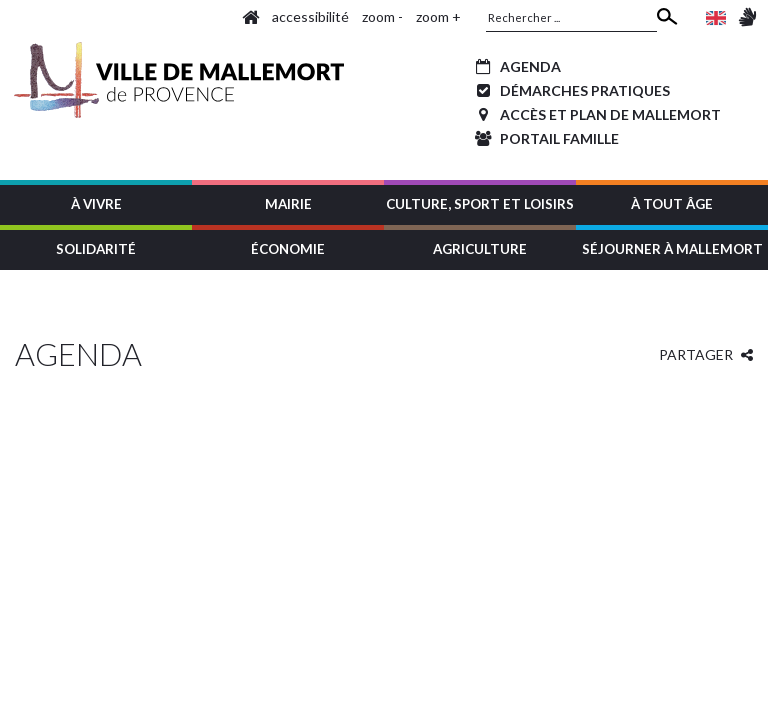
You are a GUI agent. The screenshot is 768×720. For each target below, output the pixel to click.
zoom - (382, 16)
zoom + (438, 16)
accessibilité (310, 16)
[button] (96, 202)
